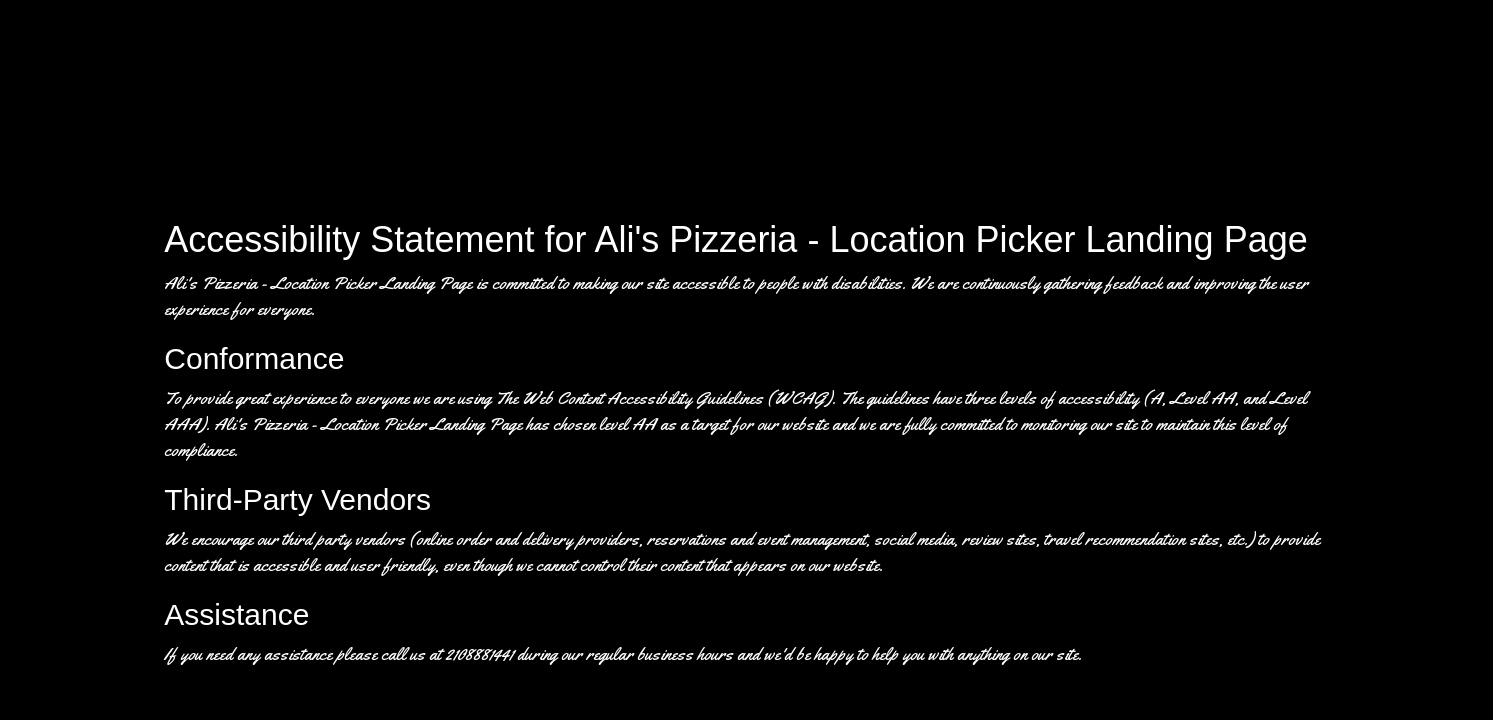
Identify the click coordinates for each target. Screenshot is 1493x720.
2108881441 (479, 653)
